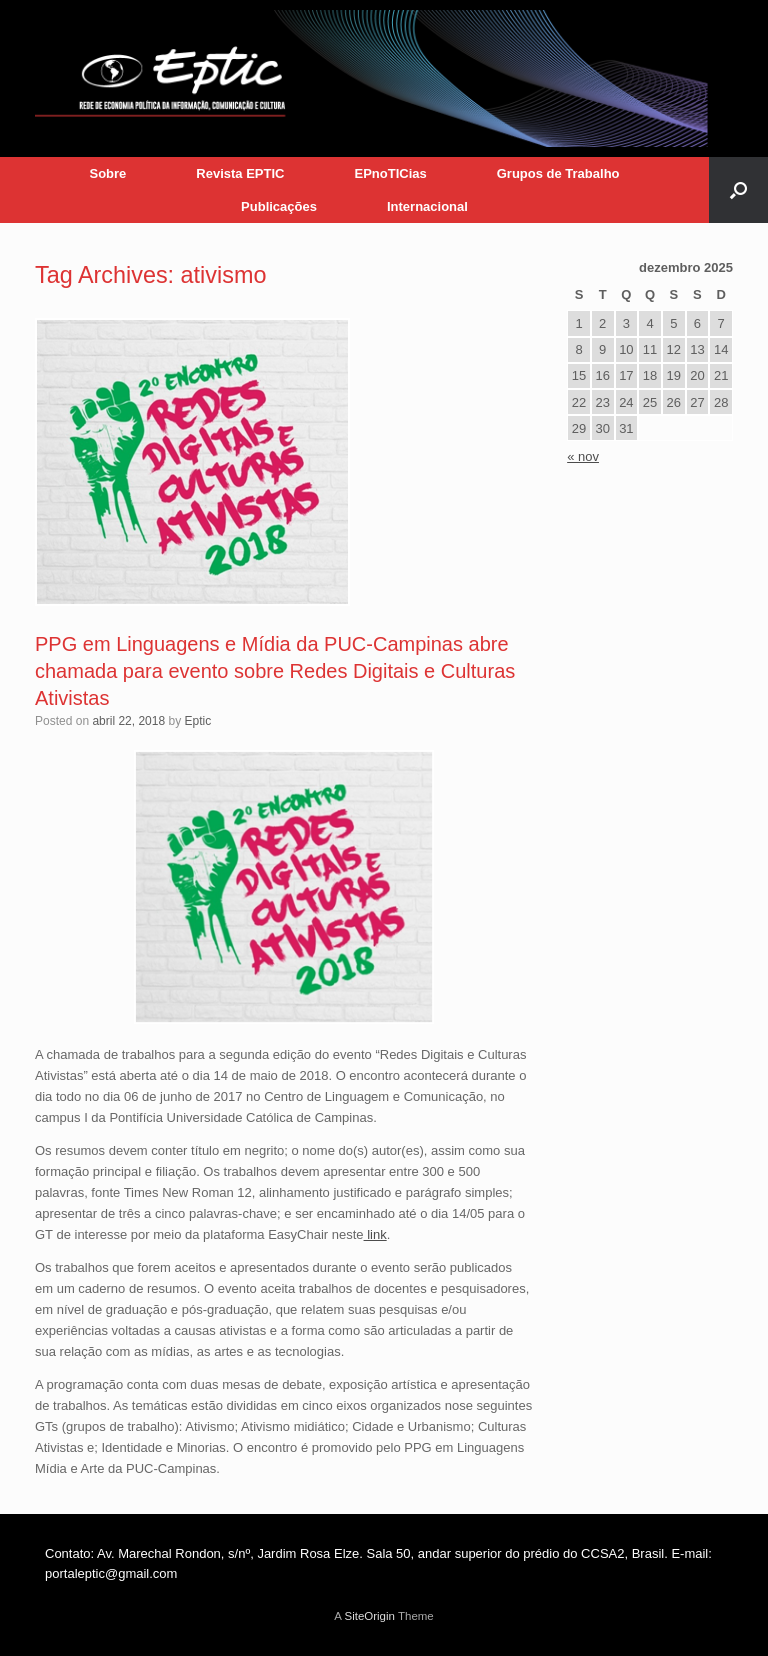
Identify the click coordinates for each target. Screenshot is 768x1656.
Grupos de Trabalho (558, 173)
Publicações (279, 206)
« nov (583, 456)
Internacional (427, 206)
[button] (738, 190)
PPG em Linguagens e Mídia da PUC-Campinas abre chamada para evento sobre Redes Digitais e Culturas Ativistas (275, 671)
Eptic (197, 721)
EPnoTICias (390, 173)
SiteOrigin (369, 1616)
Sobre (107, 173)
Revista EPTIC (240, 173)
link (375, 1234)
